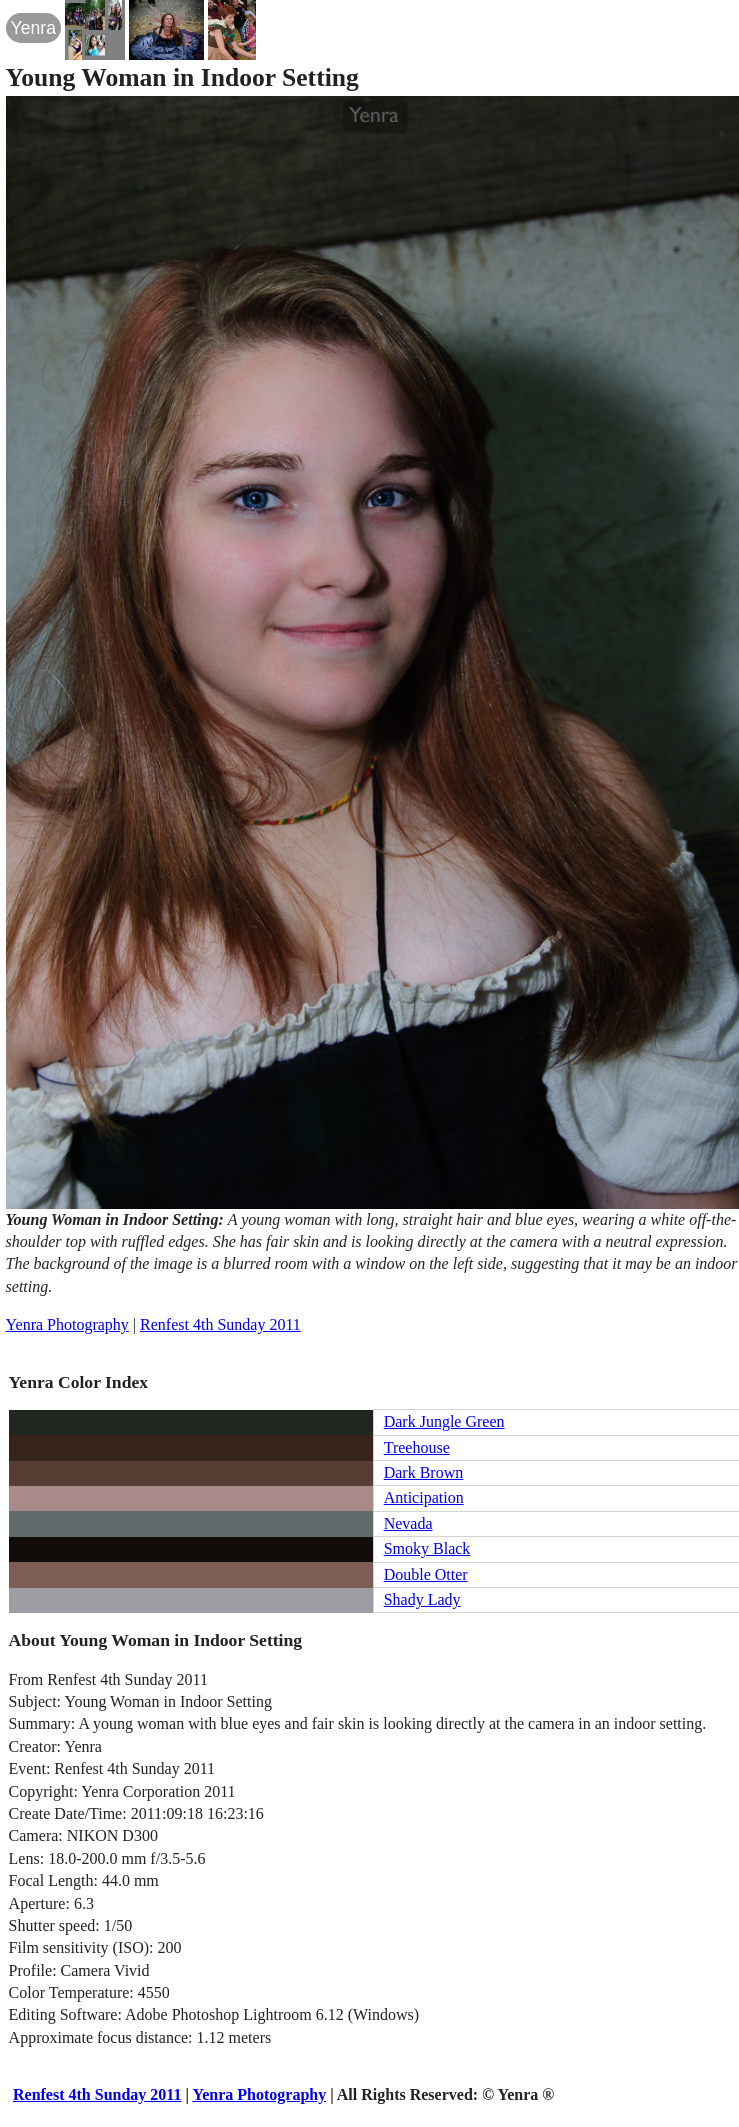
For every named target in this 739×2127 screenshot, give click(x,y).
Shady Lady (422, 1599)
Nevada (408, 1523)
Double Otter (426, 1574)
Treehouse (417, 1447)
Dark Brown (424, 1472)
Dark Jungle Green (444, 1421)
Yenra (33, 28)
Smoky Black (427, 1548)
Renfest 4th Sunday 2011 (220, 1324)
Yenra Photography (67, 1324)
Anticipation (424, 1497)
